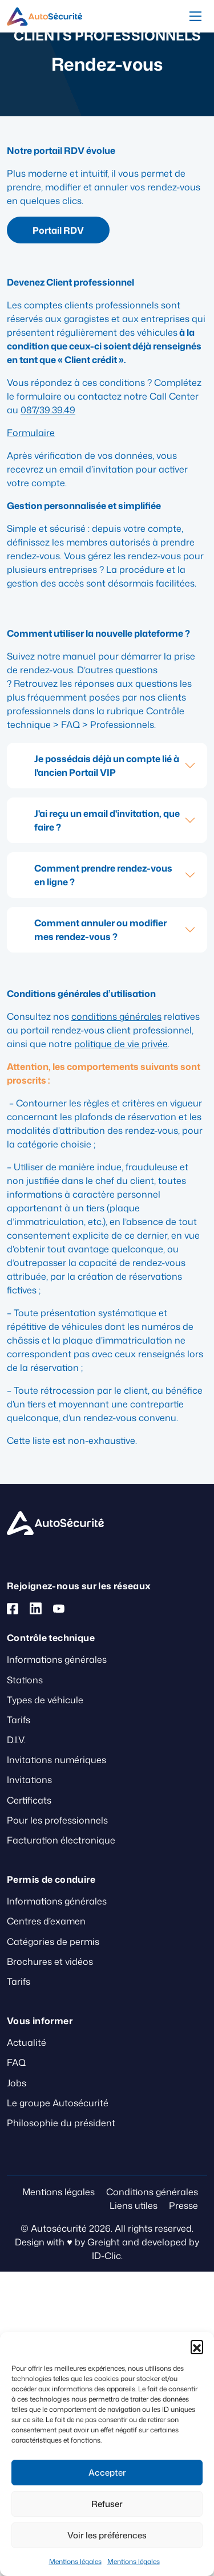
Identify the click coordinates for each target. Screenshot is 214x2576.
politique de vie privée (121, 1043)
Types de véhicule (45, 1700)
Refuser (107, 2504)
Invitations (29, 1779)
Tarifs (18, 1720)
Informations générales (57, 1659)
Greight (103, 2242)
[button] (197, 2346)
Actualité (26, 2042)
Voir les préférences (107, 2535)
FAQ (16, 2062)
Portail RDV (58, 230)
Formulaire (31, 432)
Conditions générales (152, 2192)
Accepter (107, 2473)
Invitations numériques (56, 1759)
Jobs (16, 2083)
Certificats (29, 1800)
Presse (183, 2205)
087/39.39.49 (48, 410)
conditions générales (116, 1016)
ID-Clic (106, 2255)
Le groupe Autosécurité (57, 2103)
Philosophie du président (61, 2123)
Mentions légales (75, 2561)
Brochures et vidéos (50, 1961)
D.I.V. (16, 1739)
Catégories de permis (53, 1941)
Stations (25, 1680)
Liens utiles (134, 2205)
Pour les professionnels (57, 1820)
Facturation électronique (61, 1840)
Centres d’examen (46, 1921)
